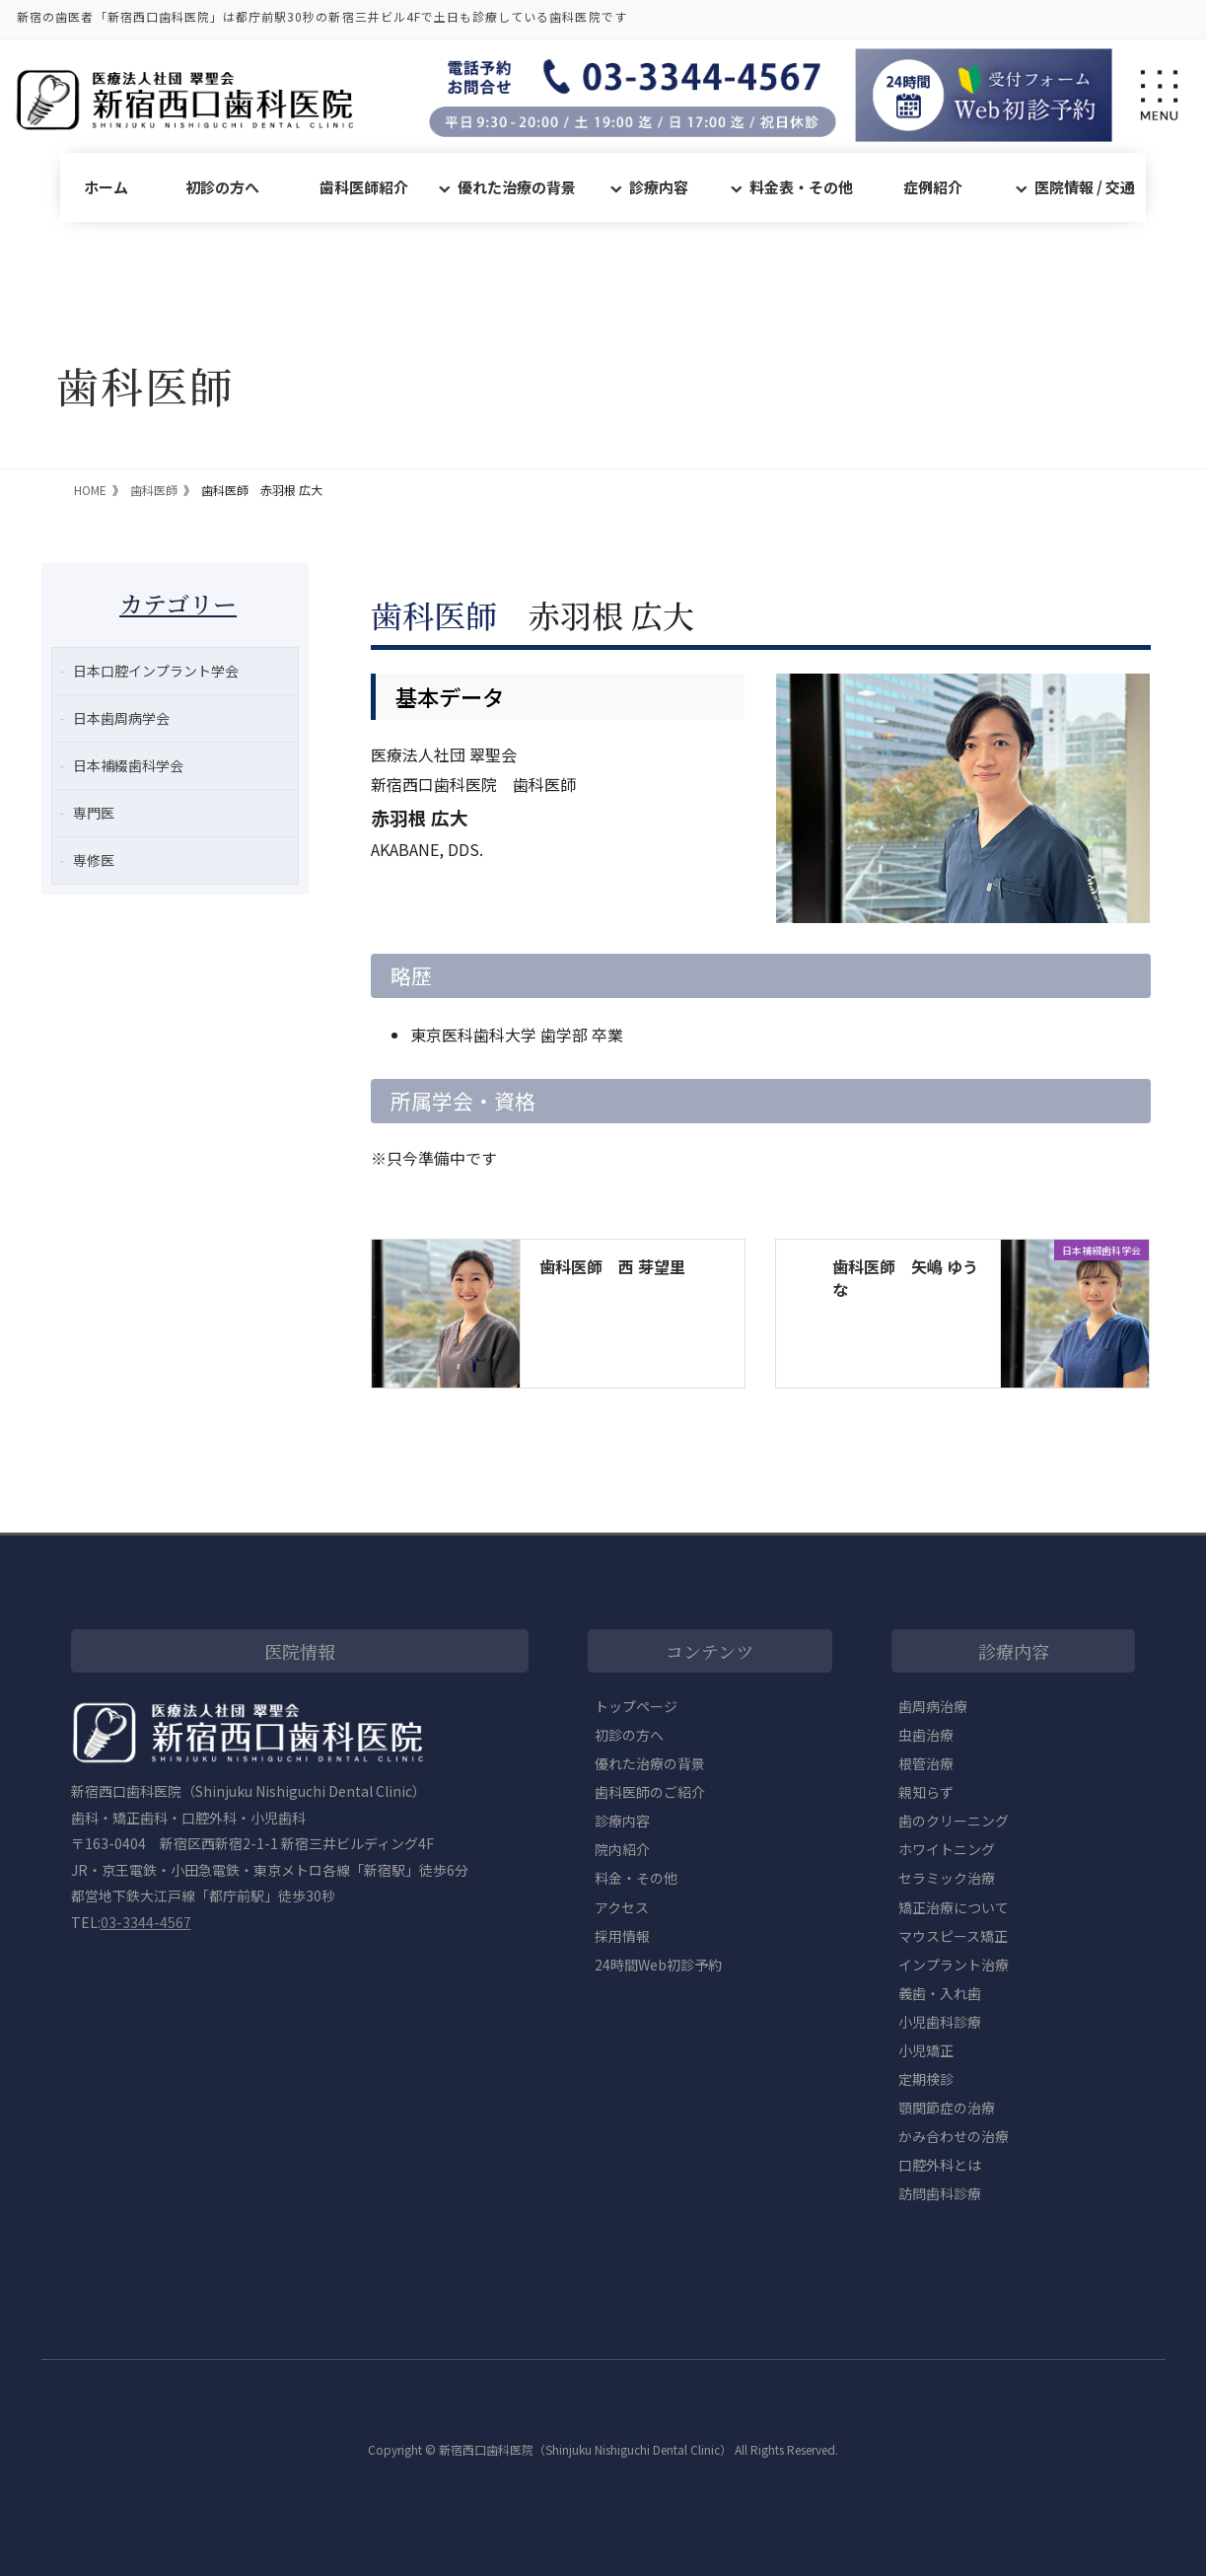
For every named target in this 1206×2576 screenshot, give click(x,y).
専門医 (93, 813)
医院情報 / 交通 (1084, 187)
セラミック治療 (946, 1878)
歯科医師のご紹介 (650, 1792)
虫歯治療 (926, 1735)
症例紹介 (932, 187)
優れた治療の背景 (517, 187)
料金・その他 (636, 1878)
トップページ (636, 1706)
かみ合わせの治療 (953, 2136)
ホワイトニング (946, 1849)
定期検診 (926, 2079)
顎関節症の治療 (946, 2107)
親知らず (926, 1792)
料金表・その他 (801, 187)
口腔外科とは (939, 2165)
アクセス (622, 1907)
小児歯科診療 (939, 2022)
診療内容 (658, 187)
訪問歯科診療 (939, 2193)
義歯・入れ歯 (939, 1993)
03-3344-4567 (146, 1922)
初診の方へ (222, 187)
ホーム (106, 187)
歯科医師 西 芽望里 (612, 1266)
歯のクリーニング (953, 1820)
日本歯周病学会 (121, 718)
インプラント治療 (953, 1964)
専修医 (93, 860)
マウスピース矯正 (953, 1936)
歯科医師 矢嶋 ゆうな (905, 1277)
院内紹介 (622, 1849)
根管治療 (926, 1763)
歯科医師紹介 (363, 187)
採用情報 (622, 1936)
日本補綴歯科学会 (128, 765)
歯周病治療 (932, 1706)
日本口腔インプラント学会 (156, 670)
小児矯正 (926, 2050)
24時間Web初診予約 (658, 1964)
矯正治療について (953, 1907)
